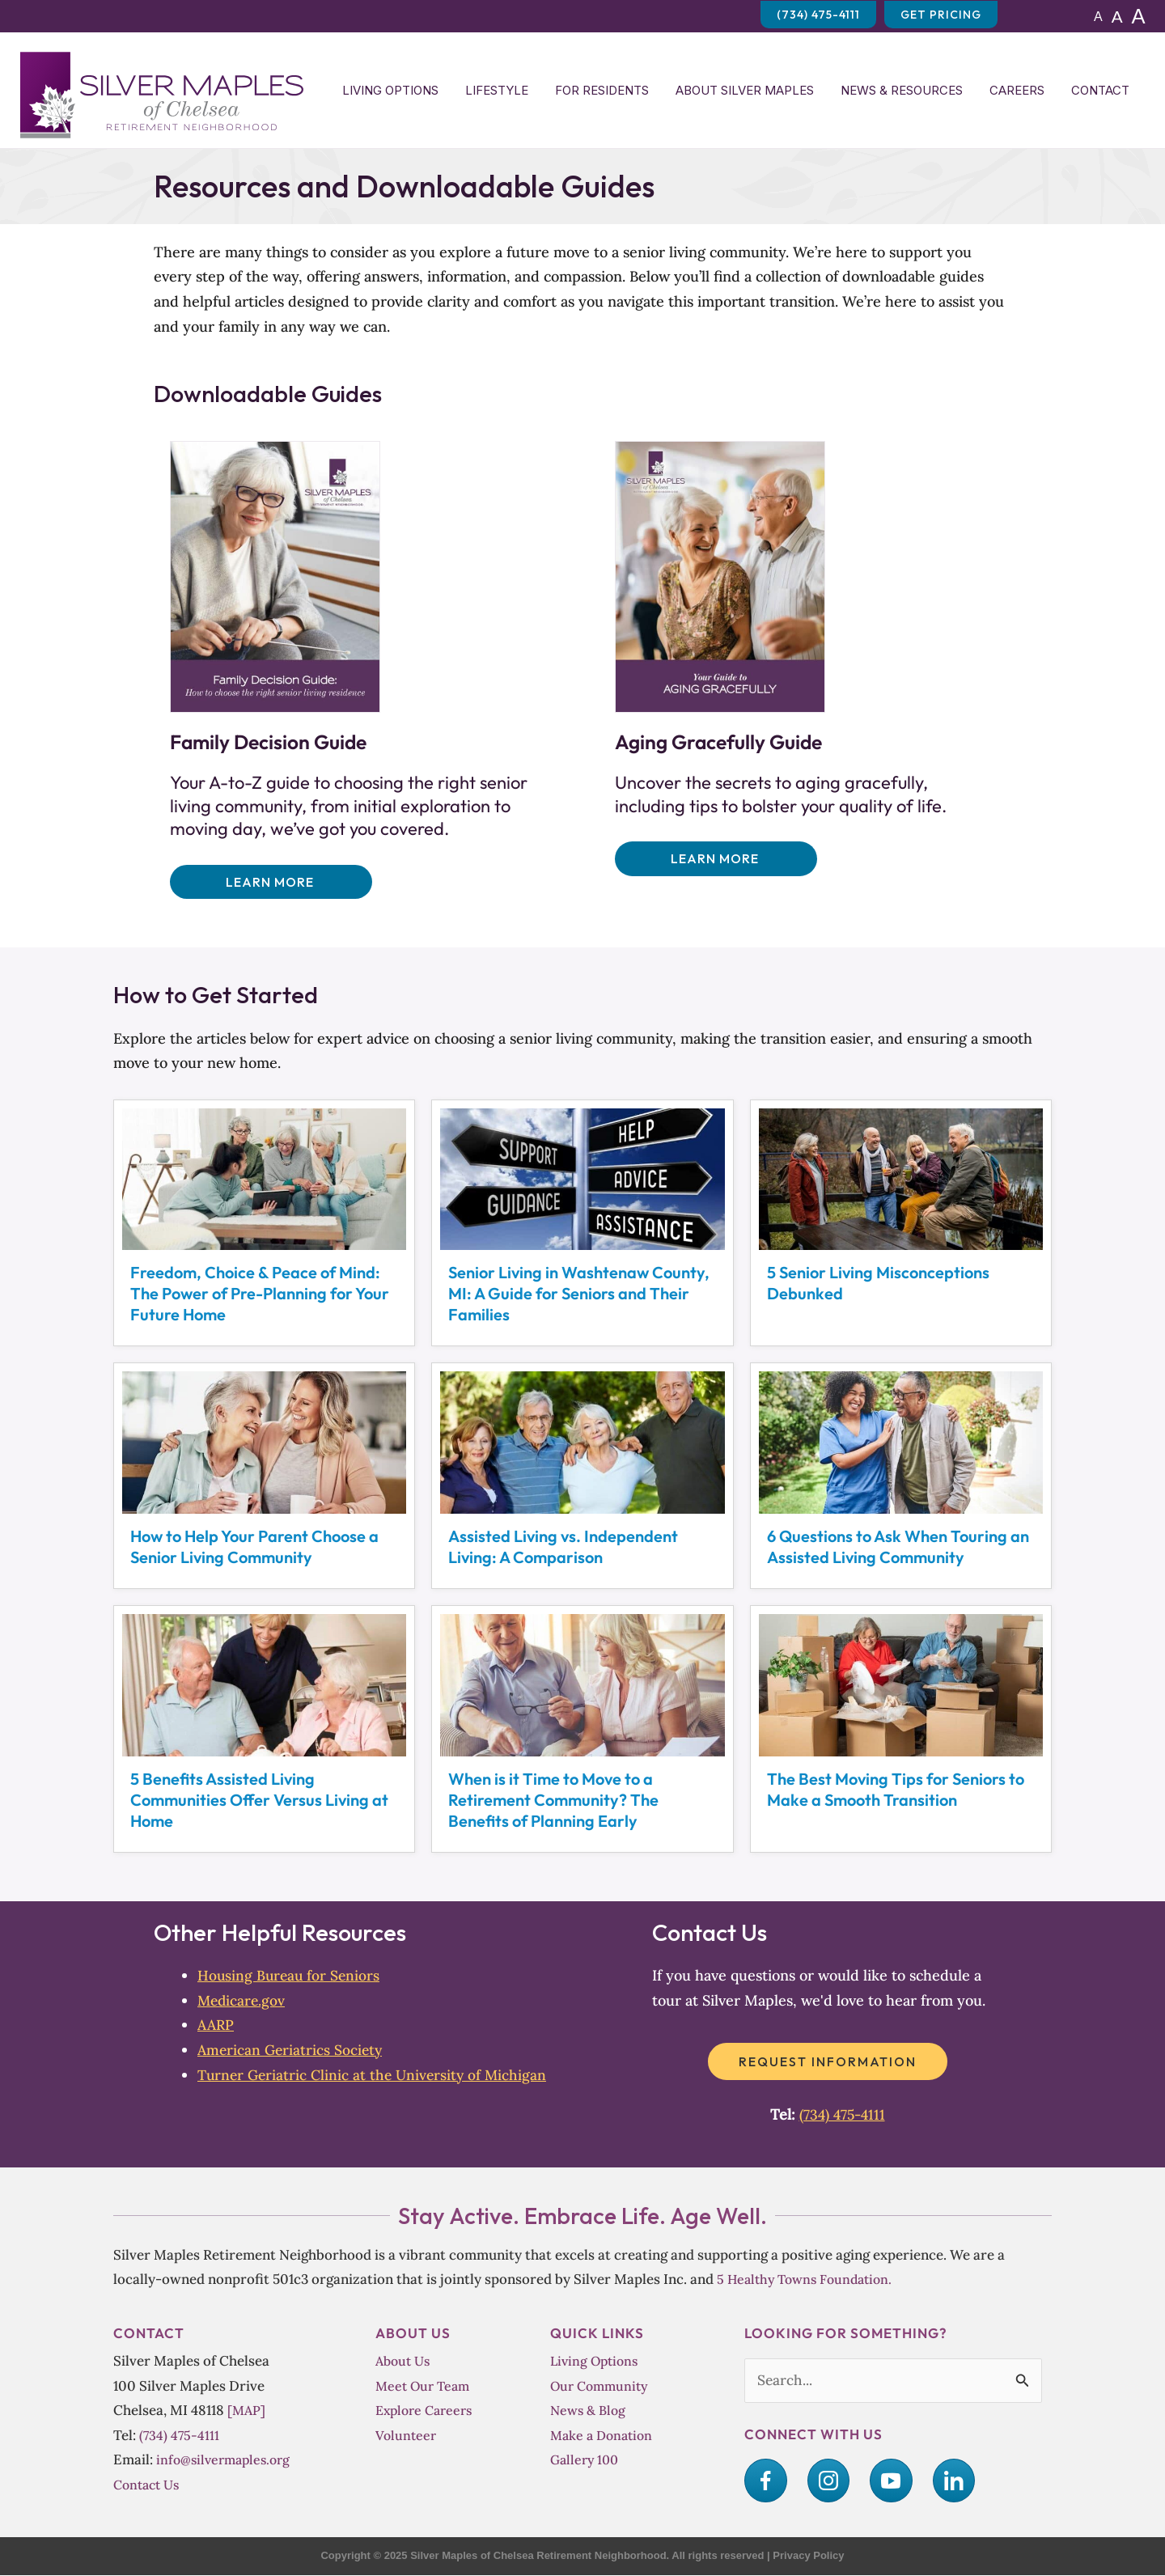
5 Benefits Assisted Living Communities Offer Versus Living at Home (259, 1800)
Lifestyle (496, 90)
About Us (404, 2361)
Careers (1016, 90)
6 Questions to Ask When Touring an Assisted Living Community (898, 1547)
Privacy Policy (808, 2556)
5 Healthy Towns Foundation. (809, 2279)
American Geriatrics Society (292, 2050)
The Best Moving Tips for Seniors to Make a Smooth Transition (895, 1790)
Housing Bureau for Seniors (290, 1976)
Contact (1100, 90)
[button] (271, 882)
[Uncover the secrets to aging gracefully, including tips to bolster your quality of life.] (720, 575)
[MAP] (246, 2410)
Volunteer (406, 2435)
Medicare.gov (242, 2001)
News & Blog (589, 2410)
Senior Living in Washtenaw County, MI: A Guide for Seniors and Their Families (579, 1294)
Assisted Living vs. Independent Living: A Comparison (563, 1547)
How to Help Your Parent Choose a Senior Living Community (254, 1547)
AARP (216, 2025)
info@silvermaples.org (225, 2459)
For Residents (602, 90)
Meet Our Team (424, 2385)
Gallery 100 (585, 2459)
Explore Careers (425, 2410)
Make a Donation (603, 2435)
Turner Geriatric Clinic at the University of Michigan (376, 2074)
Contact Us (148, 2484)
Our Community (601, 2385)
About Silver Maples (745, 90)
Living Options (390, 90)
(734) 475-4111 (842, 2115)
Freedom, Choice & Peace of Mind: (264, 1294)
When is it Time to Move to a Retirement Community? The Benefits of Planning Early (553, 1800)
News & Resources (902, 90)
